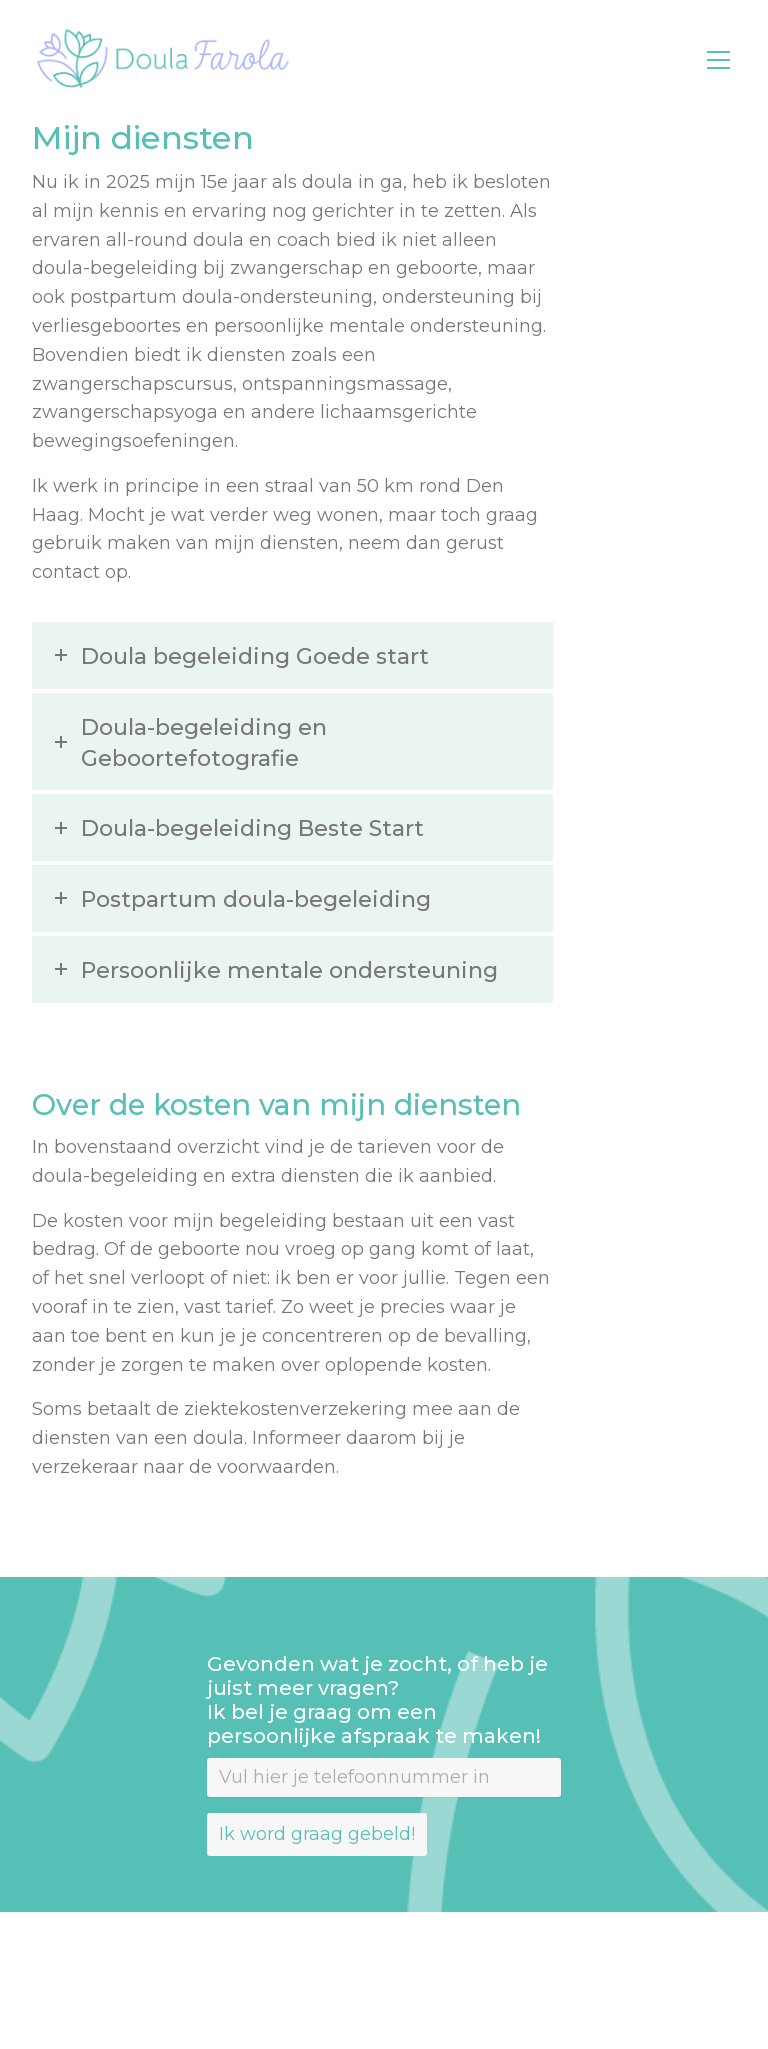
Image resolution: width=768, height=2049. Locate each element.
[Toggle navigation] (718, 60)
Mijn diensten (143, 137)
